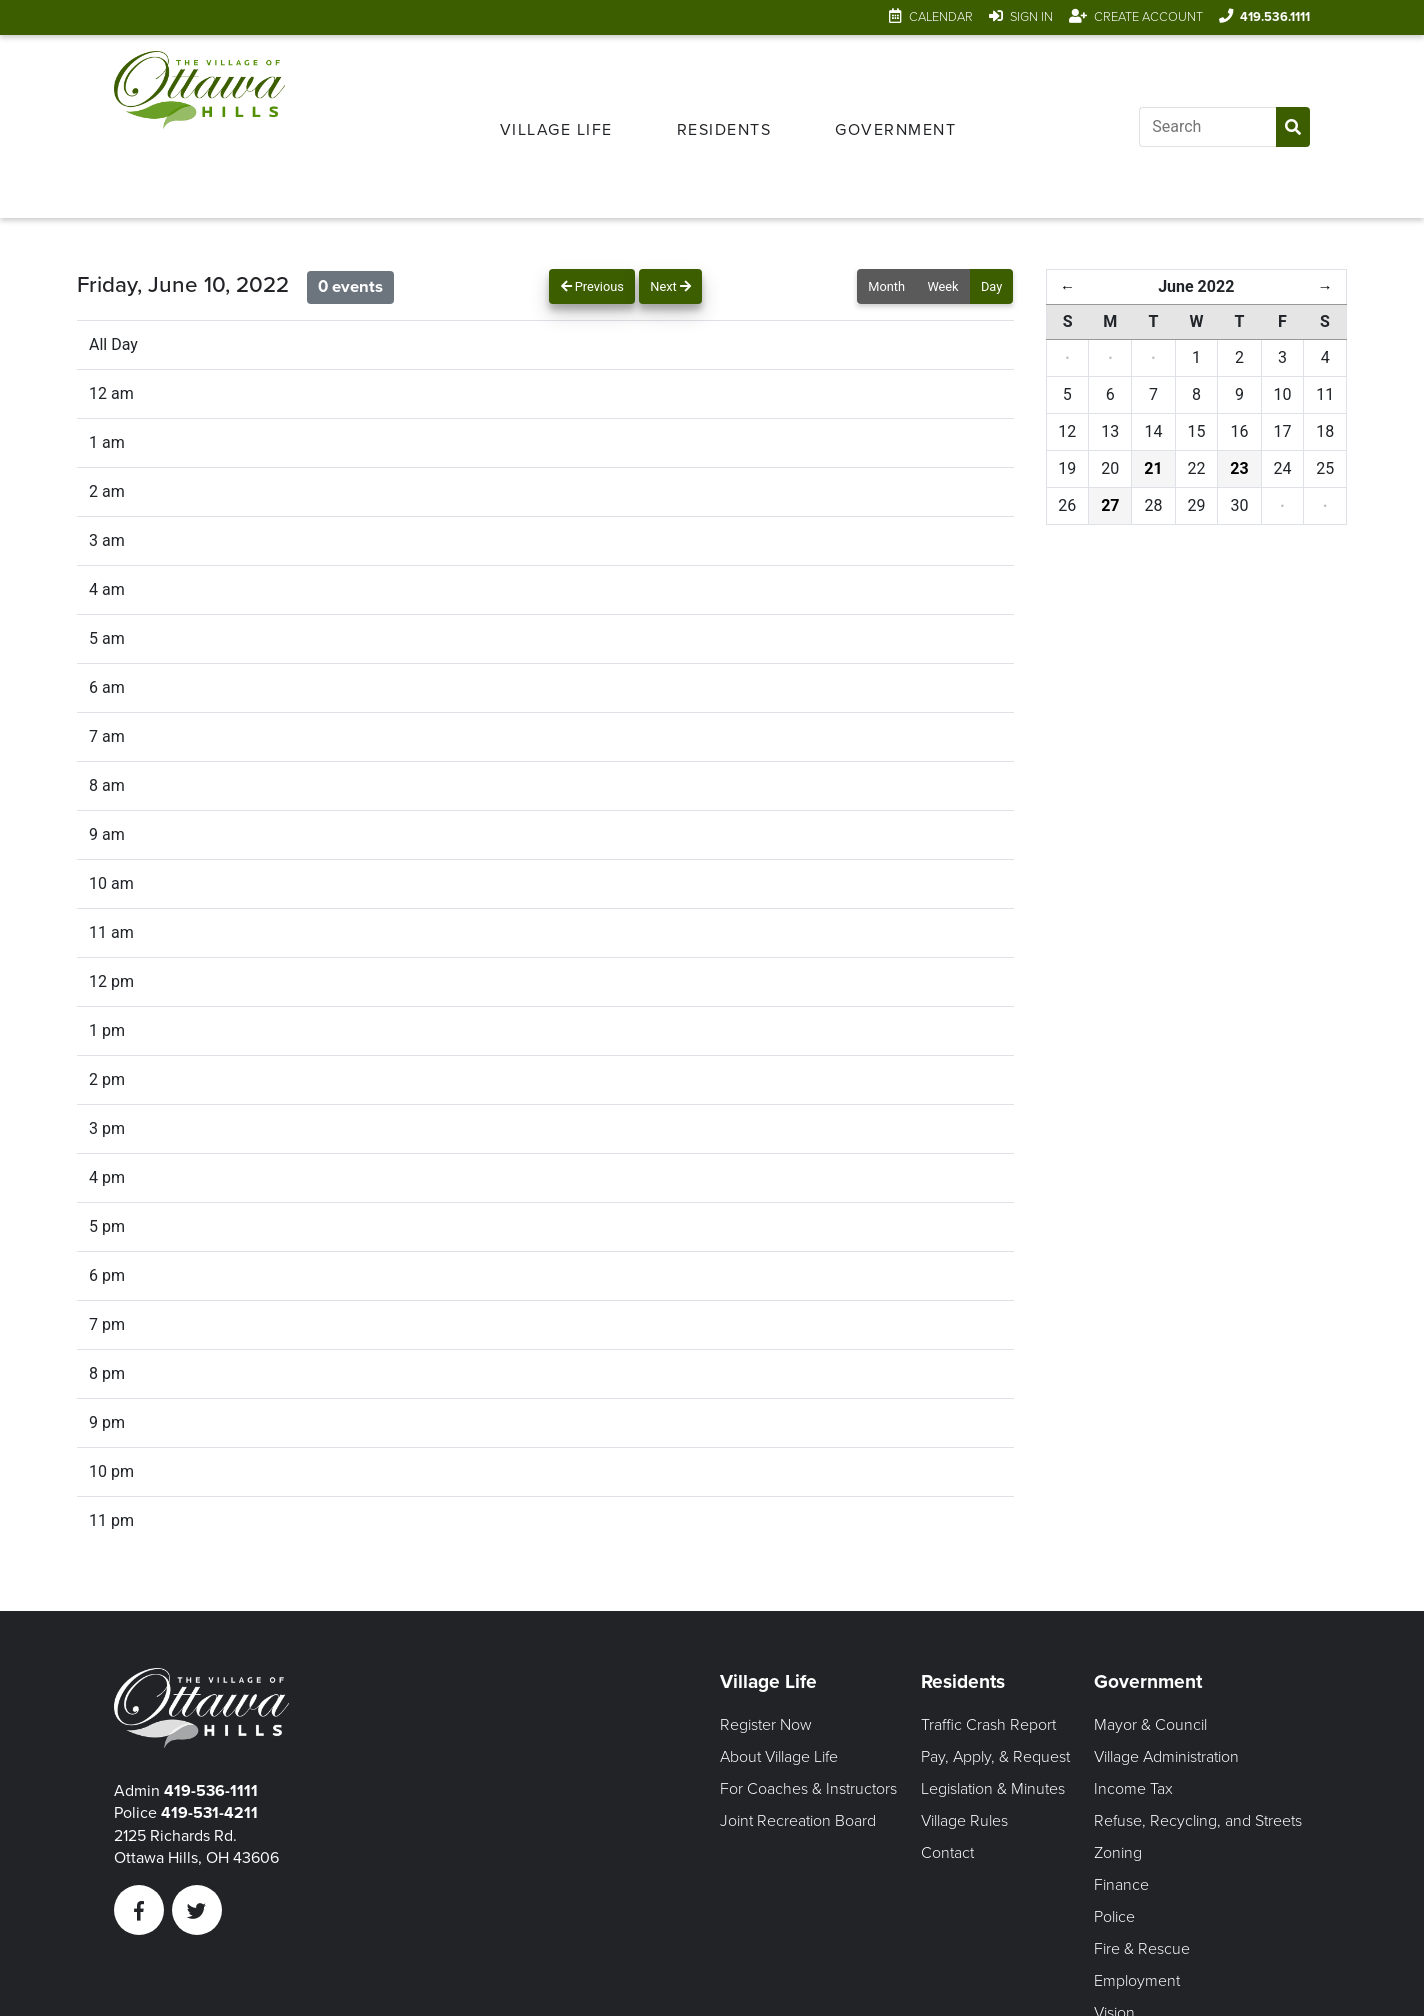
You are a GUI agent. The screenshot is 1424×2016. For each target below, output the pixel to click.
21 (1153, 468)
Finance (1121, 1885)
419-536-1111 (211, 1791)
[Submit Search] (1293, 127)
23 (1239, 468)
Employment (1137, 1981)
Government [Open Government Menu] (895, 130)
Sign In (1031, 17)
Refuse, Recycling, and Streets (1198, 1821)
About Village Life (779, 1757)
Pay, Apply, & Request (995, 1757)
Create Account (1148, 17)
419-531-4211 (209, 1813)
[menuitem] (556, 127)
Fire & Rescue (1142, 1949)
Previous (592, 286)
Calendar (941, 17)
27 (1110, 505)
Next (670, 286)
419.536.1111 (1275, 17)
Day (991, 286)
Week (942, 286)
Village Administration (1166, 1757)
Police (1114, 1917)
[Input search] (1207, 127)
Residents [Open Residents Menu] (724, 130)
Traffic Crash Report (988, 1725)
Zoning (1118, 1853)
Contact (947, 1853)
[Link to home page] (199, 126)
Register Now (766, 1725)
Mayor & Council (1150, 1725)
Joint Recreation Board (798, 1821)
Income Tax (1133, 1789)
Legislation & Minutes (993, 1789)
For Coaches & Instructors (808, 1789)
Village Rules (964, 1821)
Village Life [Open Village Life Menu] (556, 130)
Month (886, 286)
